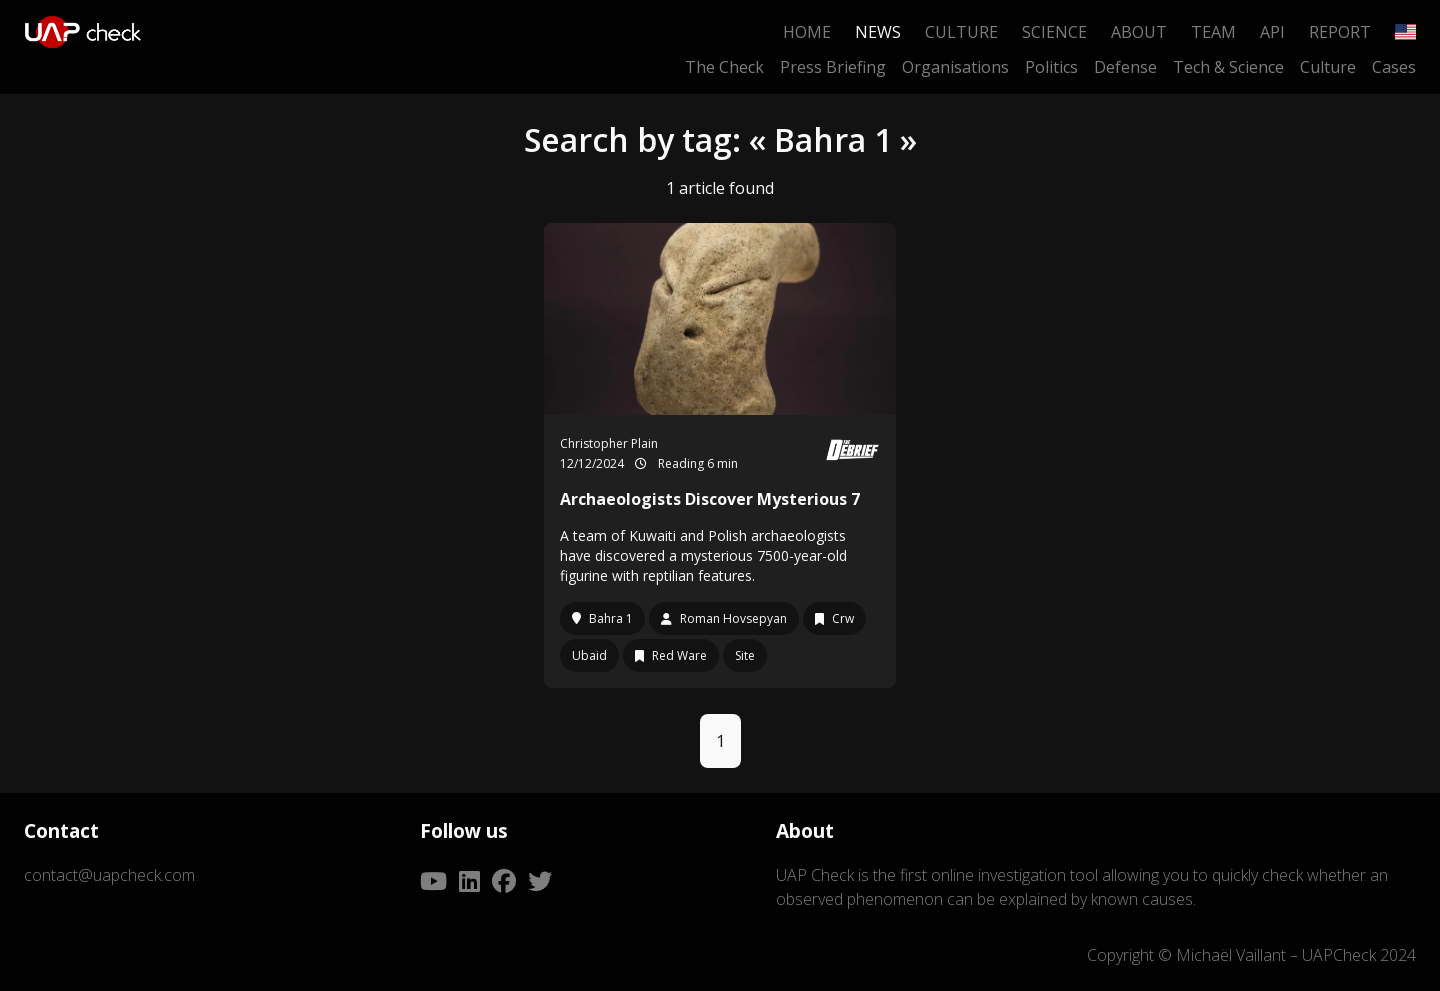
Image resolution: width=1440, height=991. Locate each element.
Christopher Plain (609, 443)
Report (1340, 32)
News (878, 32)
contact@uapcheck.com (109, 875)
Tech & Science (1228, 67)
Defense (1125, 67)
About (1139, 32)
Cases (1394, 67)
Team (1213, 32)
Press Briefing (833, 67)
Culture (961, 32)
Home (807, 32)
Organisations (955, 67)
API (1272, 32)
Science (1054, 32)
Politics (1051, 67)
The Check (724, 67)
